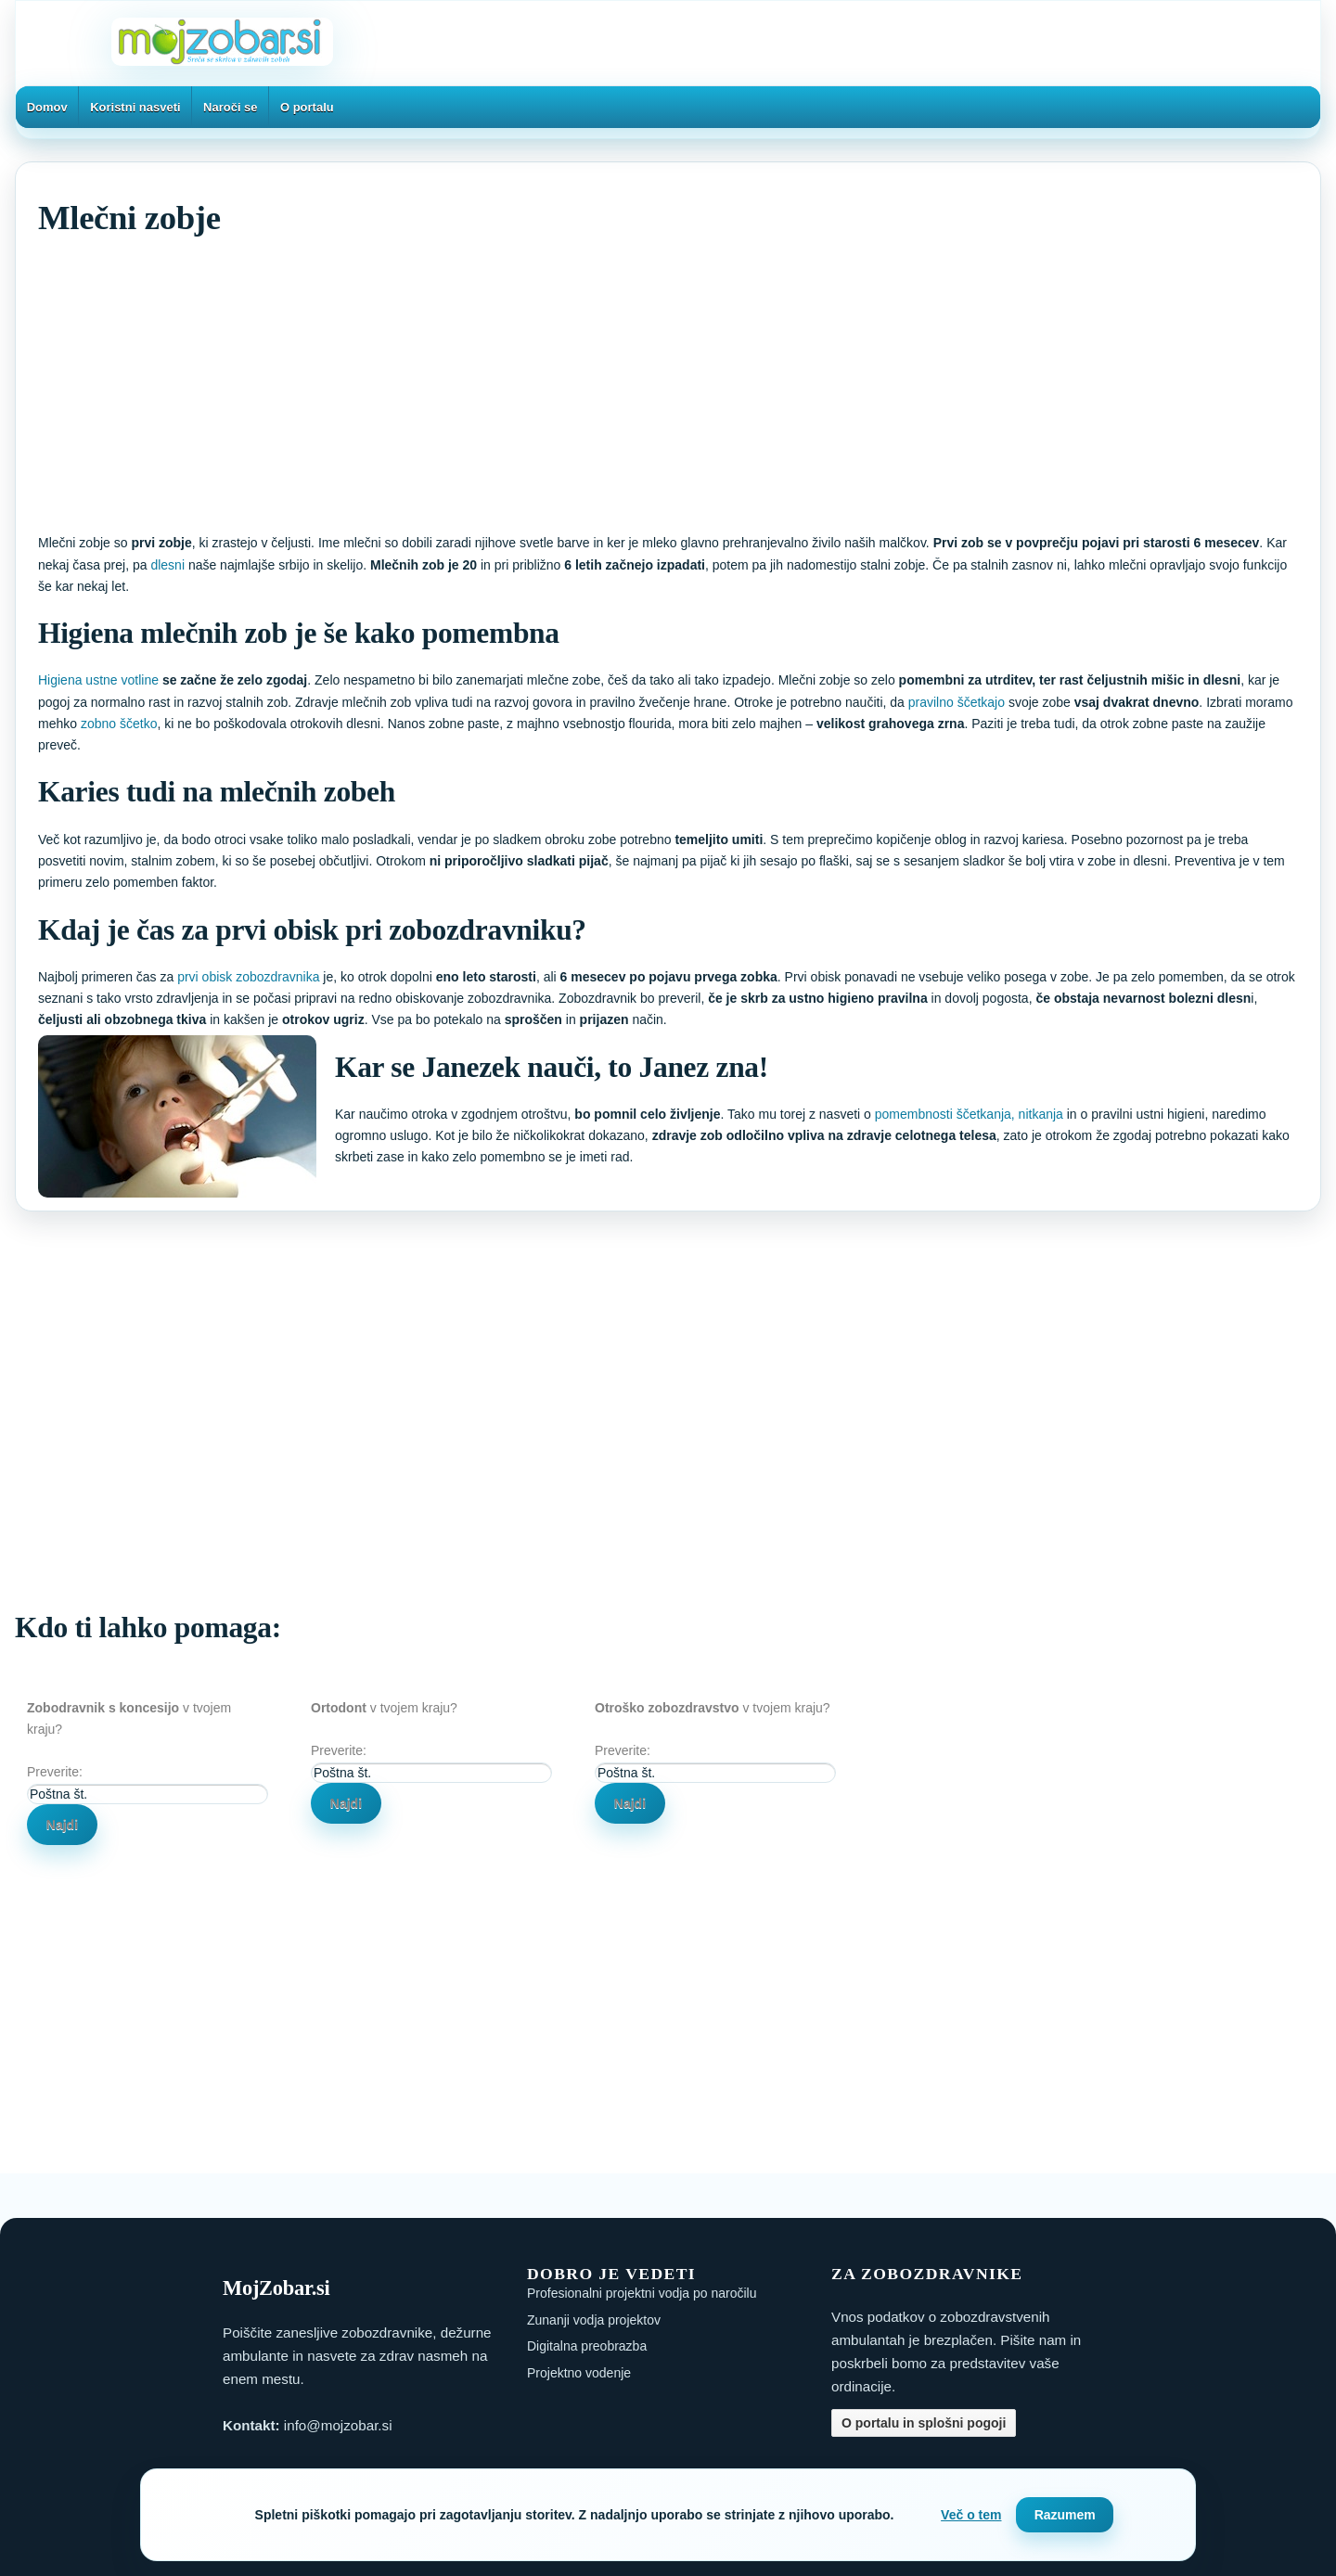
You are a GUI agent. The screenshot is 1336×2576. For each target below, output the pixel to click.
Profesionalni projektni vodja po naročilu (641, 2293)
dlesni (168, 564)
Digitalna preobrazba (587, 2346)
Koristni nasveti (135, 107)
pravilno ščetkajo (956, 702)
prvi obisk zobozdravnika (248, 976)
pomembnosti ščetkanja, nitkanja (969, 1114)
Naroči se (230, 107)
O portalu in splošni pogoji (923, 2423)
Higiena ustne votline (98, 680)
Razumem (1065, 2514)
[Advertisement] (594, 382)
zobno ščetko (119, 723)
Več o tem (971, 2514)
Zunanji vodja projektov (594, 2320)
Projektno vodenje (579, 2372)
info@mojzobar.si (338, 2425)
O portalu (307, 107)
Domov (47, 107)
